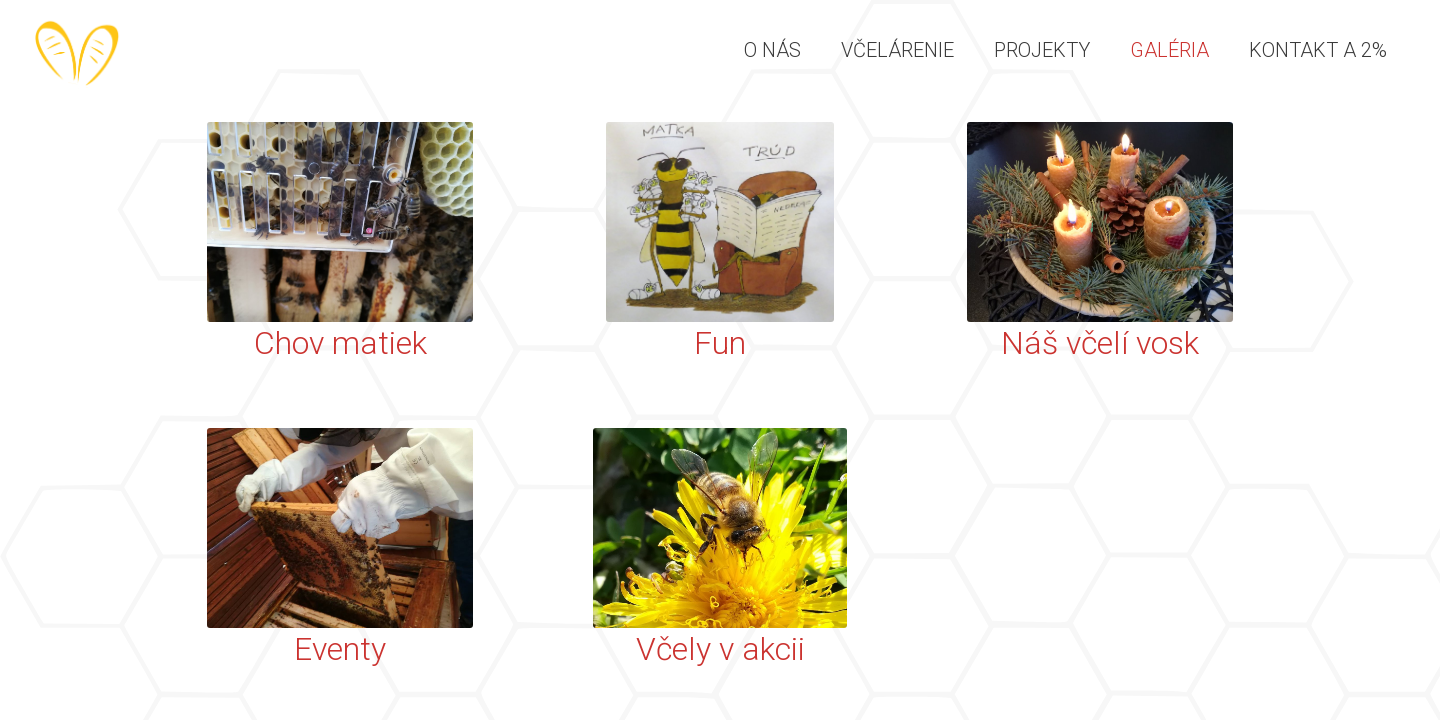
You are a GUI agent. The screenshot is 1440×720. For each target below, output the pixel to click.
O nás (772, 50)
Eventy (340, 649)
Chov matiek (340, 343)
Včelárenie (897, 50)
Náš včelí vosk (1100, 343)
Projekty (1042, 50)
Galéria (1169, 50)
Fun (720, 343)
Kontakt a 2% (1318, 50)
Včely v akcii (720, 649)
